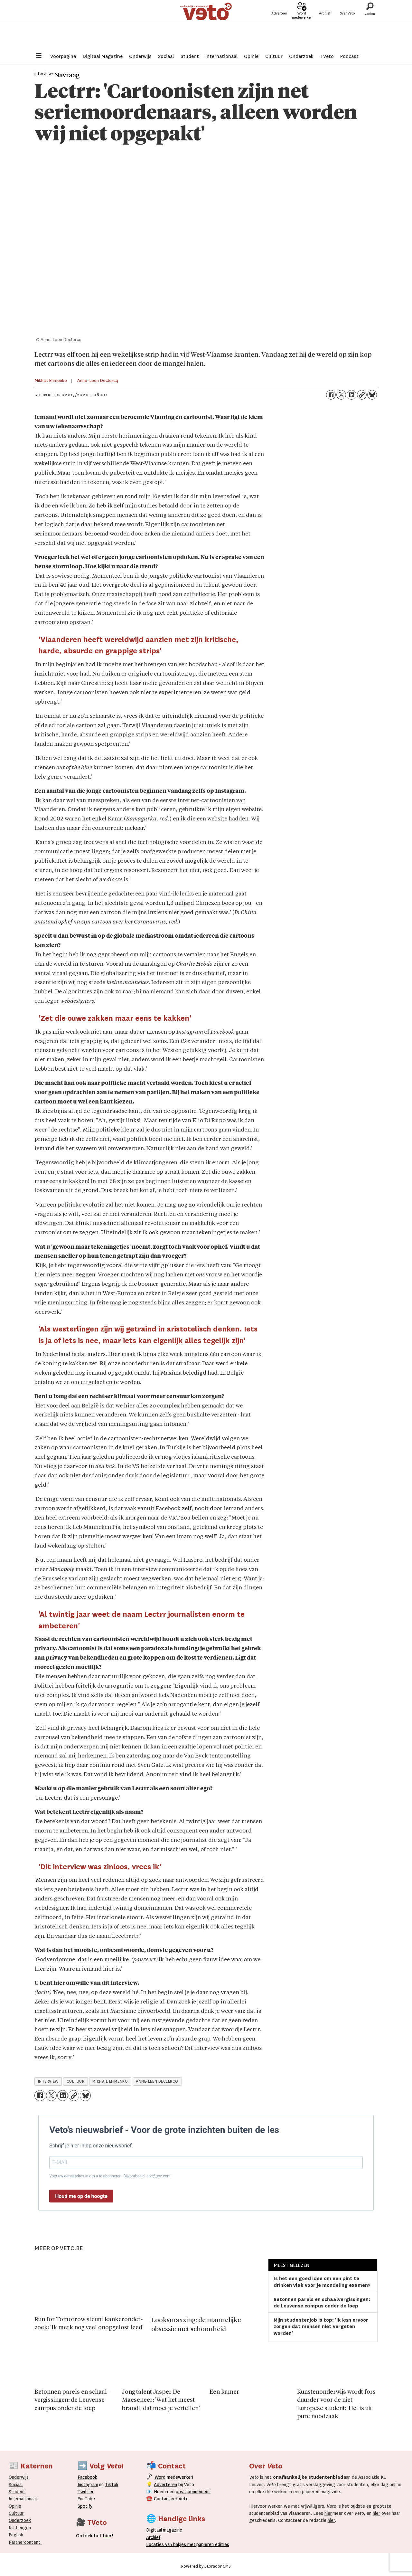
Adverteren (165, 2484)
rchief (153, 2537)
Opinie (251, 56)
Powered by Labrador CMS (206, 2566)
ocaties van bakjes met (172, 2544)
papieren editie (211, 2544)
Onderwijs (140, 56)
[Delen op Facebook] (331, 395)
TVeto (327, 56)
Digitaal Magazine (103, 56)
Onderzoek (301, 56)
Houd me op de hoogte (81, 2196)
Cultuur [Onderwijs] (16, 2513)
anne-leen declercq (157, 2081)
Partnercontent (25, 2542)
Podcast (349, 56)
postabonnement (193, 2492)
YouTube (86, 2499)
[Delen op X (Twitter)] (341, 395)
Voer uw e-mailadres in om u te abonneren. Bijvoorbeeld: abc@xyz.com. (110, 2176)
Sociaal (166, 56)
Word (159, 2477)
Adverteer (279, 26)
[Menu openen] (38, 56)
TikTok (111, 2484)
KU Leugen (20, 2528)
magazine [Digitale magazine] (165, 2530)
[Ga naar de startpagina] (206, 24)
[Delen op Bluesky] (372, 395)
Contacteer (165, 2499)
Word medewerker (302, 28)
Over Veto (347, 26)
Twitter (86, 2492)
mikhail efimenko (110, 2081)
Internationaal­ (23, 2499)
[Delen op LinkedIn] (351, 395)
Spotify (85, 2506)
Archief (324, 26)
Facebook (87, 2477)
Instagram (88, 2484)
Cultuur (274, 56)
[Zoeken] (370, 24)
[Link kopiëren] (362, 395)
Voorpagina (63, 56)
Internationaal (221, 56)
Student (190, 56)
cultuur (76, 2081)
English (16, 2535)
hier (328, 2513)
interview (48, 2081)
